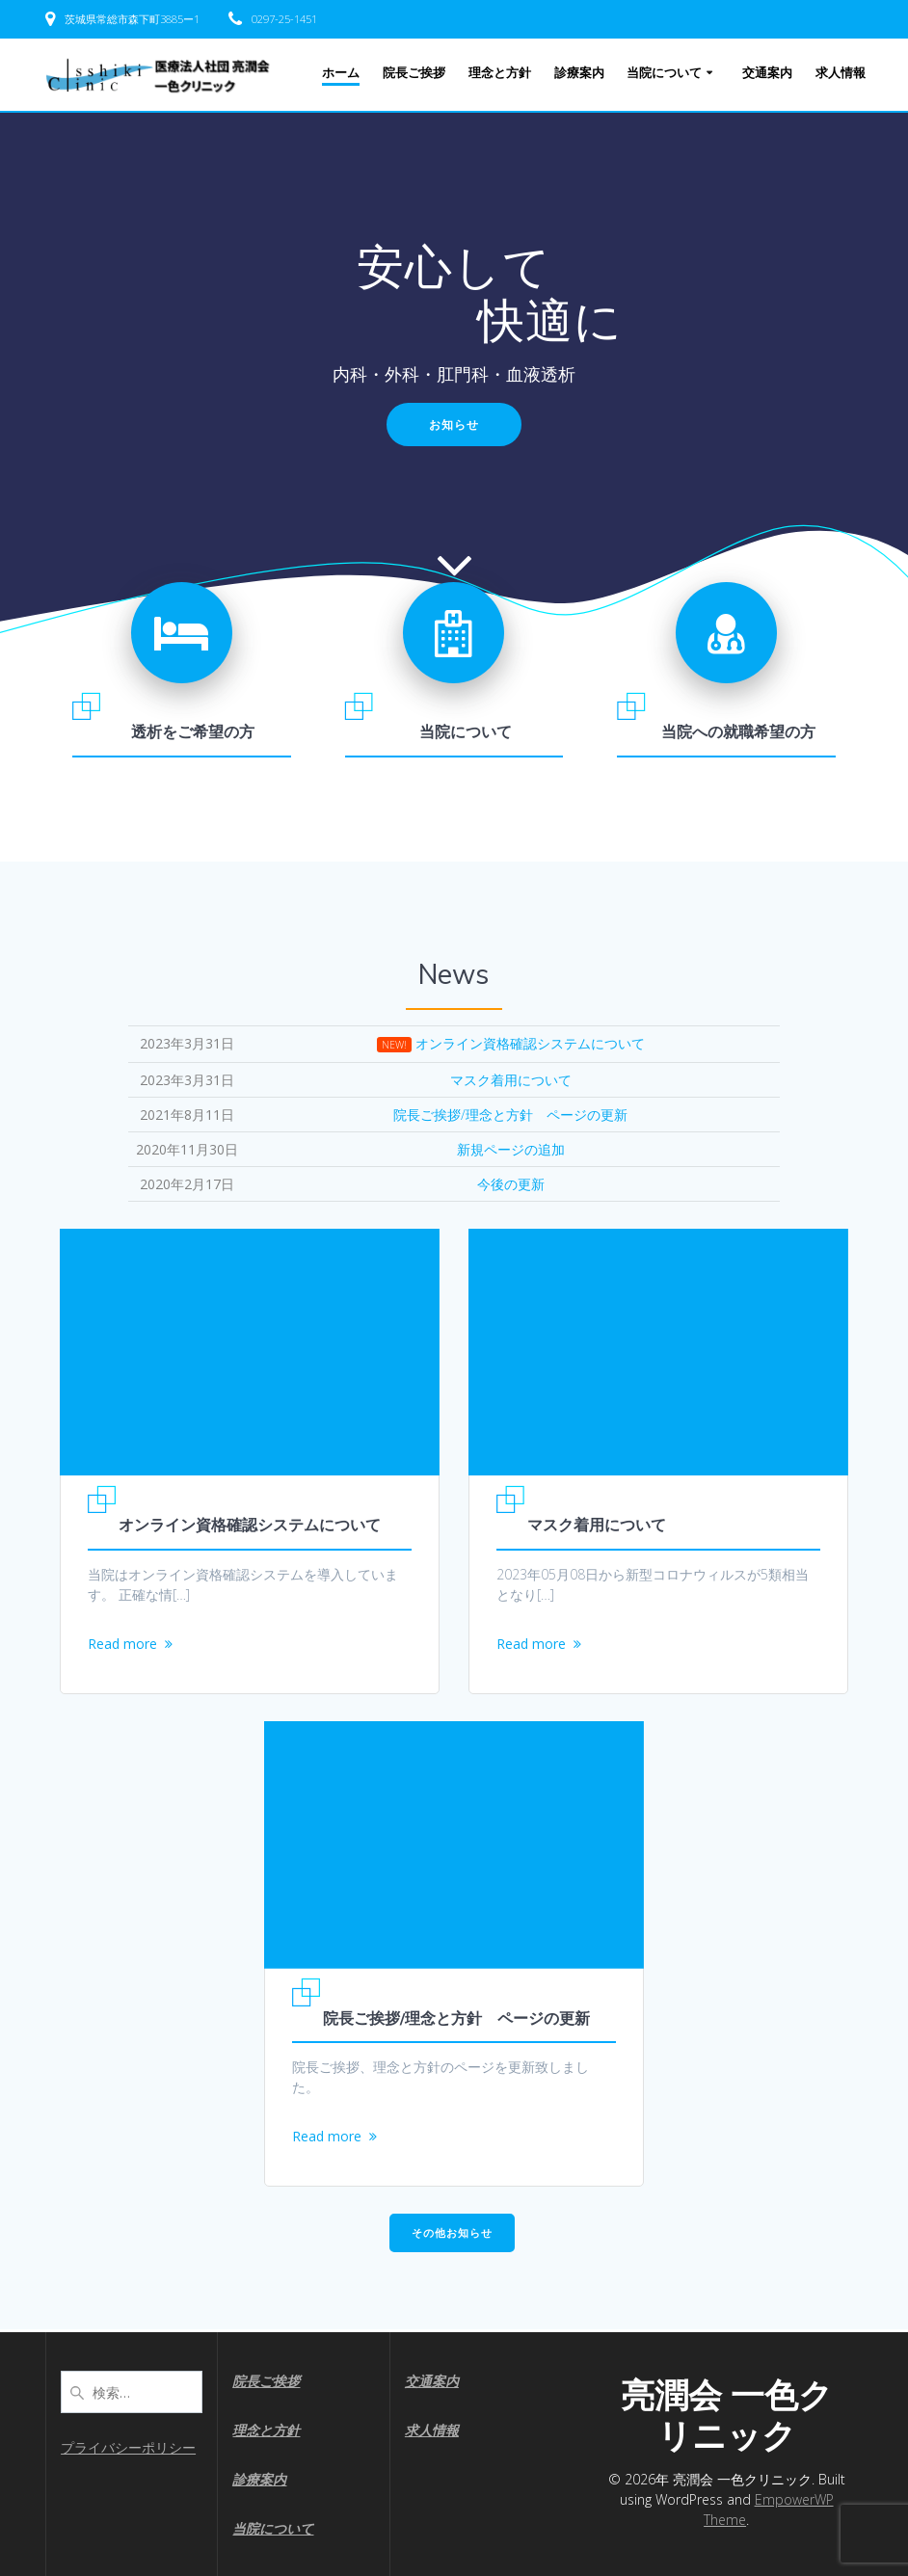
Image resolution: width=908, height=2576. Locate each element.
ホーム (341, 73)
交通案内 (767, 73)
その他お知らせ (452, 2235)
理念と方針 (499, 73)
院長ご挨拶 (414, 73)
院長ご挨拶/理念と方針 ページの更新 (456, 2019)
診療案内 (579, 73)
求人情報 (840, 73)
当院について (664, 73)
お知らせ (454, 424)
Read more (122, 1643)
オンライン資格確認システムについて (250, 1524)
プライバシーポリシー (128, 2447)
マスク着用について (596, 1524)
